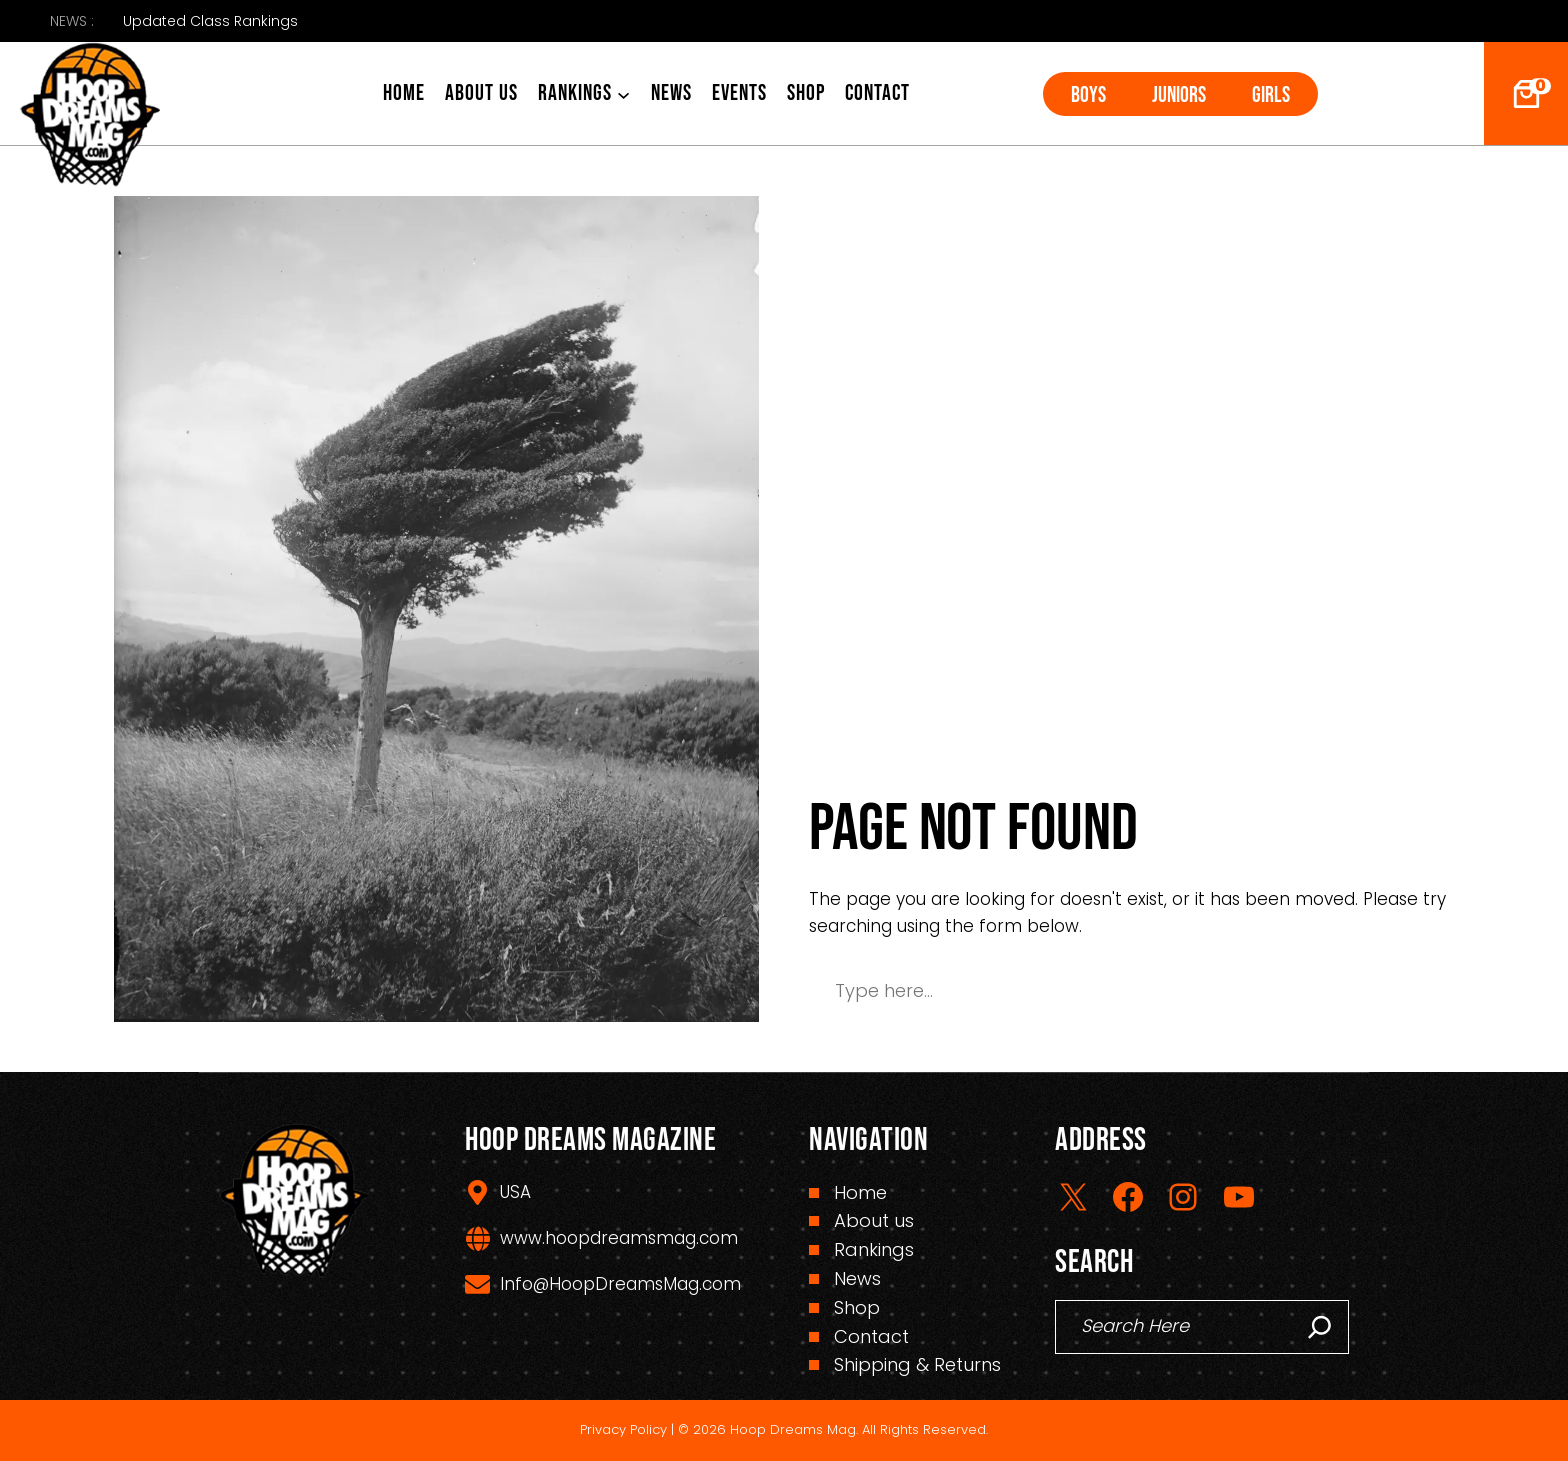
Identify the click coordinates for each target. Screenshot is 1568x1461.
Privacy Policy (623, 1429)
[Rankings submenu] (623, 93)
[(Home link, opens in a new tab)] (90, 114)
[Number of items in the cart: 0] (1526, 93)
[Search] (1320, 1327)
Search (1385, 990)
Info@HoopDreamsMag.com (620, 1284)
